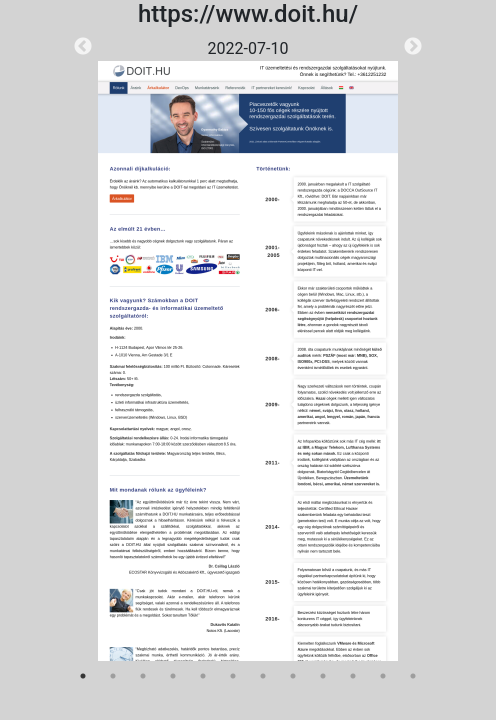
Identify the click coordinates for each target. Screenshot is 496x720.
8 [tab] (293, 676)
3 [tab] (143, 676)
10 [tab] (353, 676)
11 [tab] (383, 676)
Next (413, 47)
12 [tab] (413, 676)
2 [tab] (113, 676)
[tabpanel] (248, 349)
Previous (83, 47)
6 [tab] (233, 676)
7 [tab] (263, 676)
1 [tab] (83, 676)
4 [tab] (173, 676)
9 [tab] (323, 676)
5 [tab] (203, 676)
